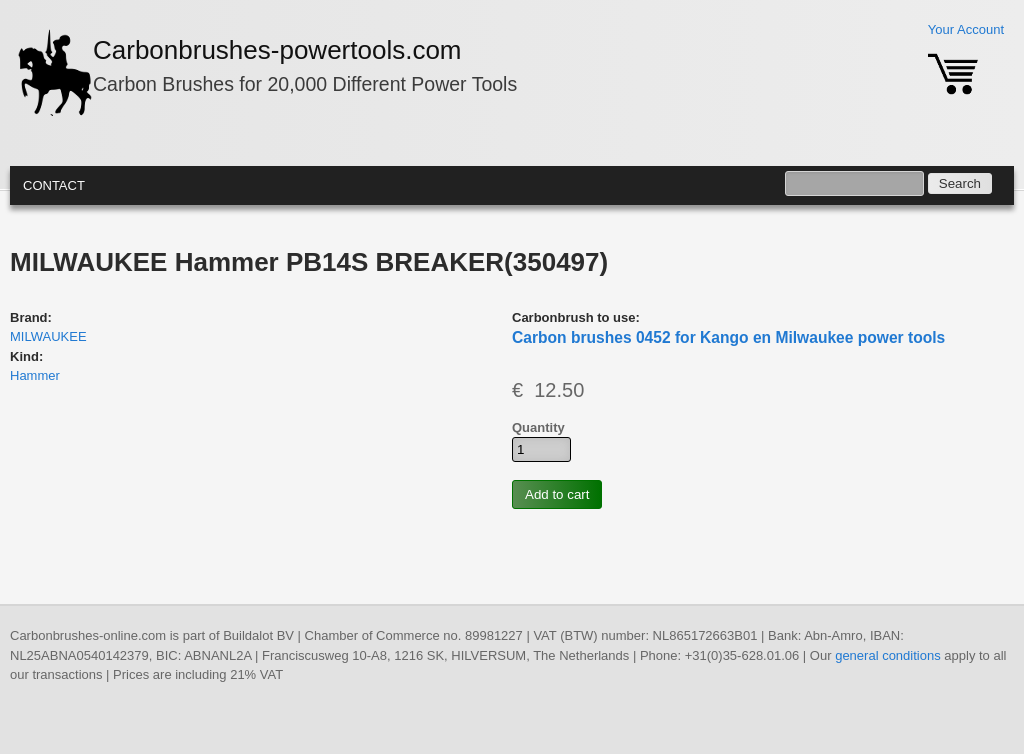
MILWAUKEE (48, 336)
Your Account (966, 29)
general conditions (888, 655)
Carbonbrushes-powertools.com (277, 50)
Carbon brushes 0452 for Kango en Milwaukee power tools (728, 337)
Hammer (35, 375)
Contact (54, 185)
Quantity (538, 427)
